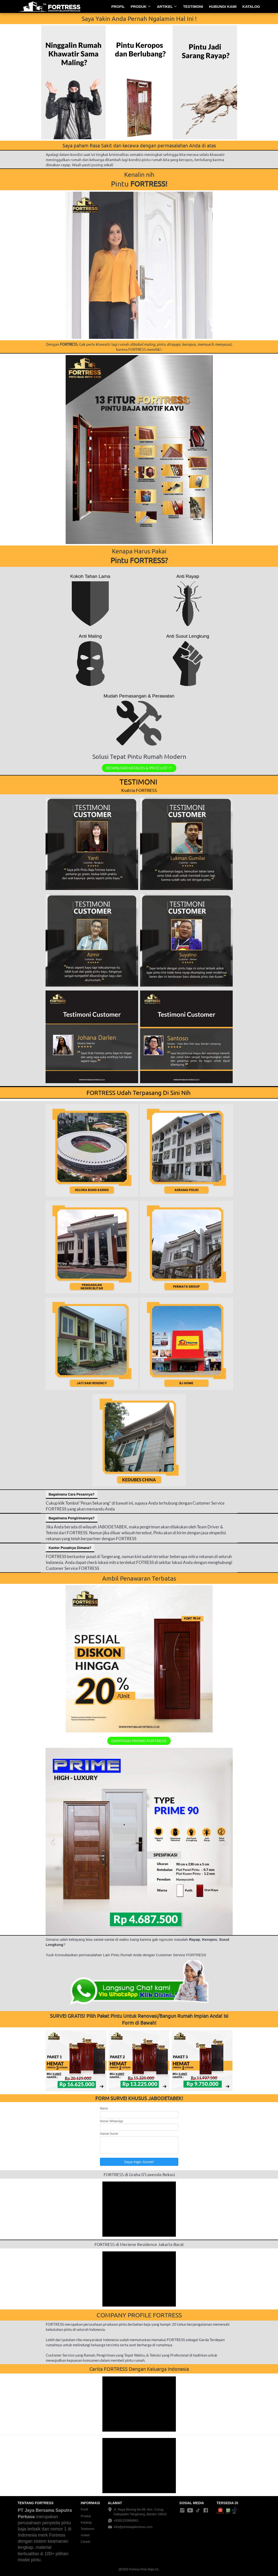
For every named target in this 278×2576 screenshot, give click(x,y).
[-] (182, 2510)
